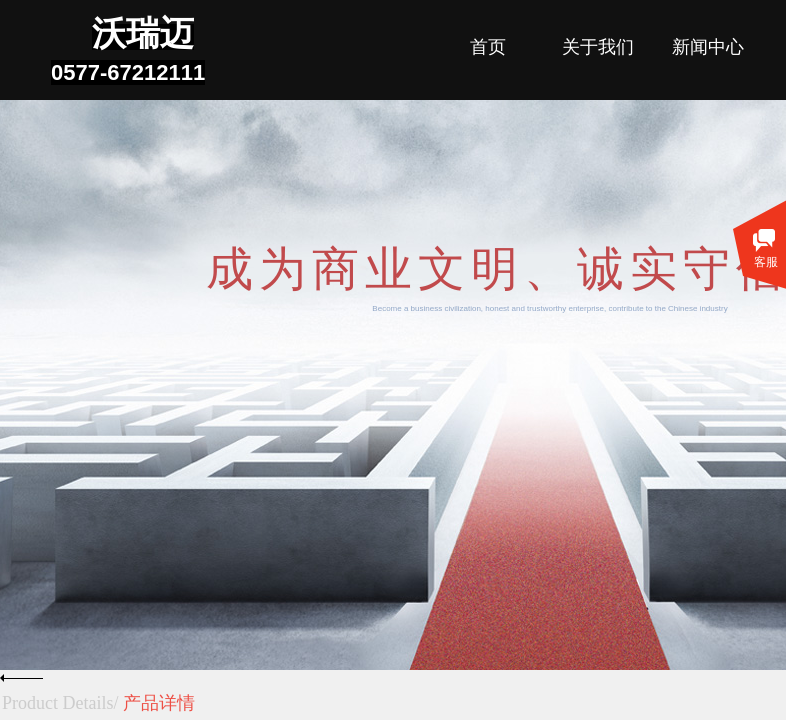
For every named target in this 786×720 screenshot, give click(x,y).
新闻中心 (708, 47)
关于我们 (598, 47)
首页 (488, 47)
